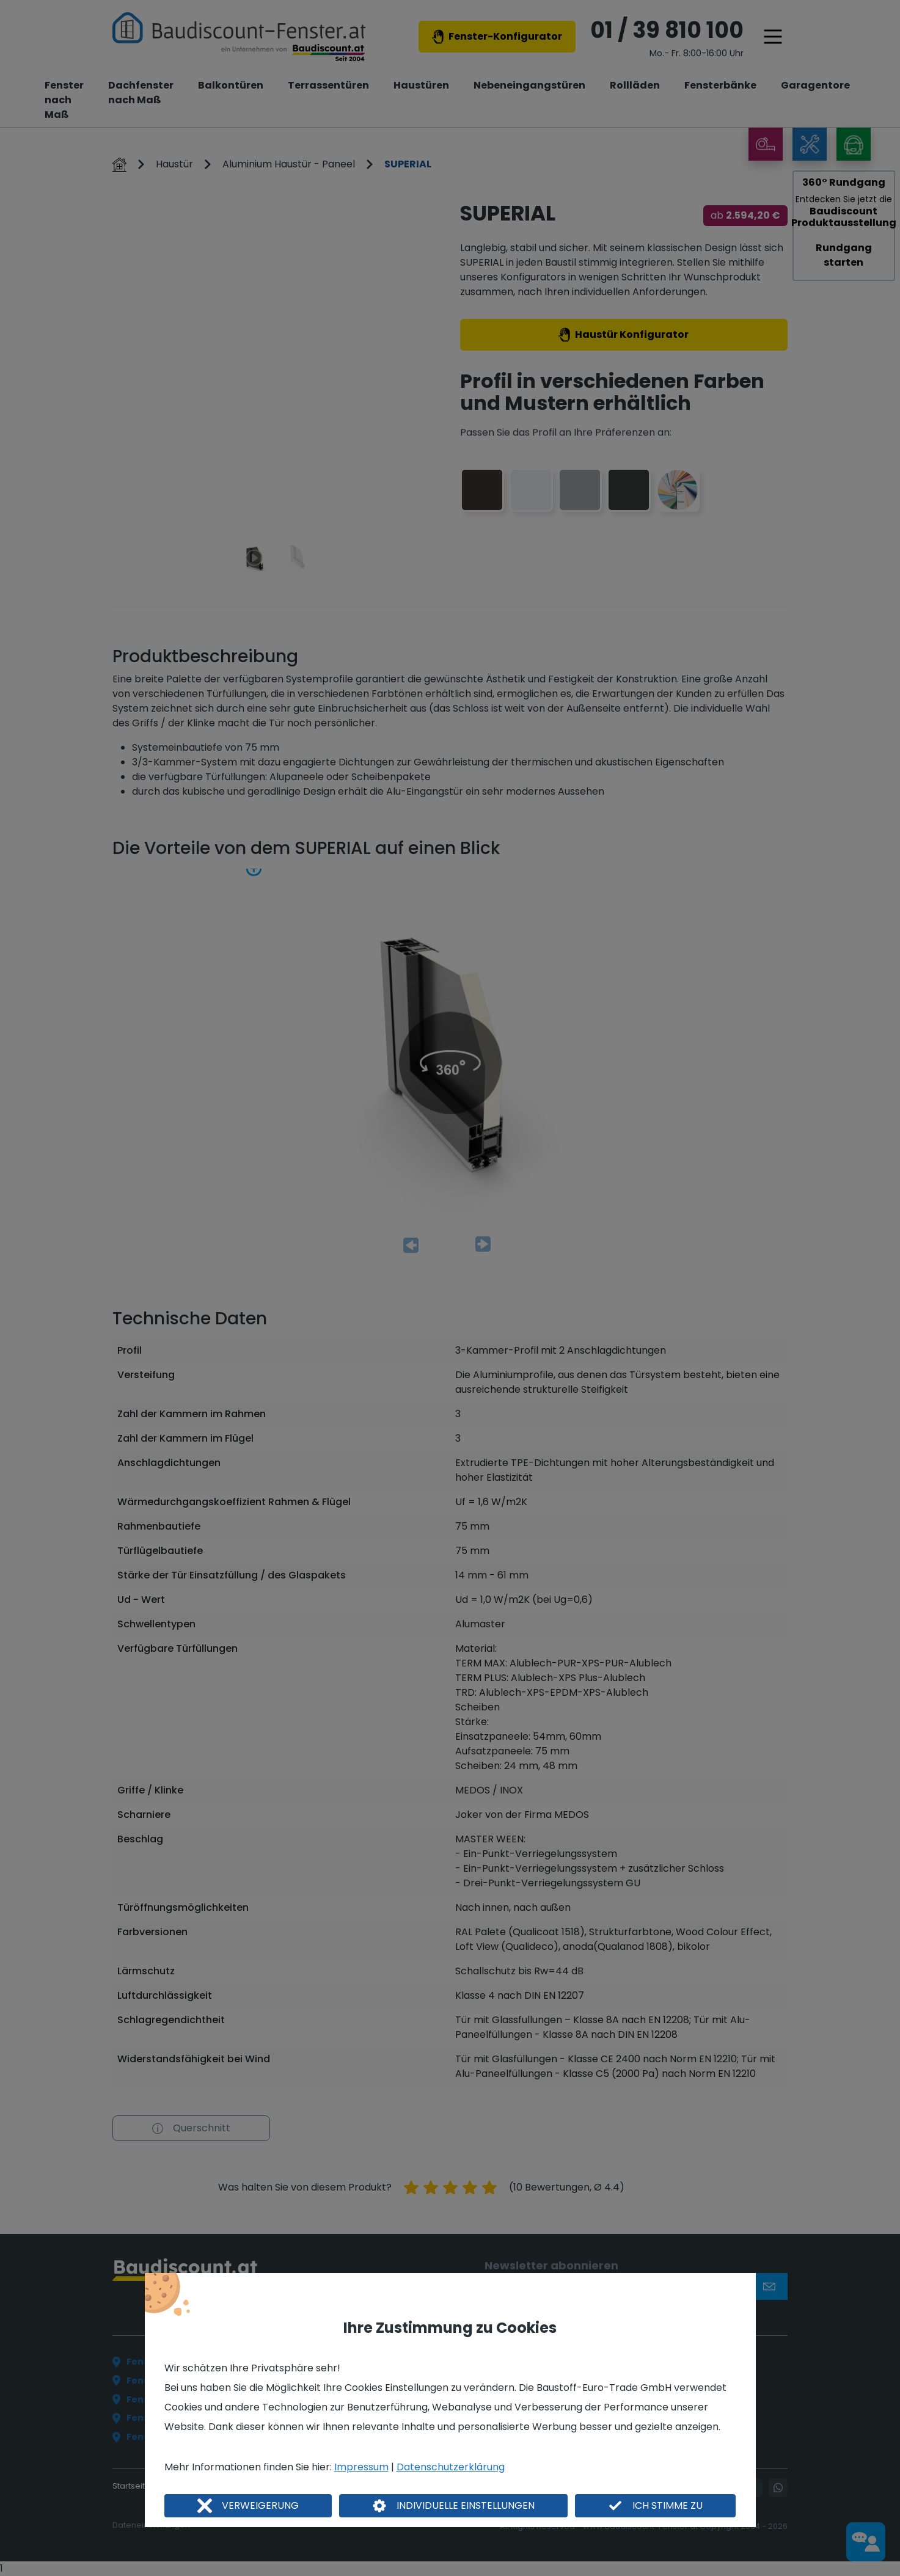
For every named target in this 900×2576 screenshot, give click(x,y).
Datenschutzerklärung (451, 2467)
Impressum (361, 2467)
